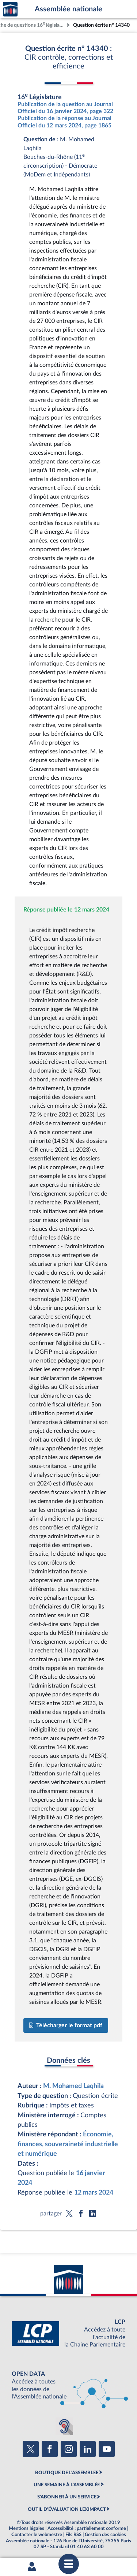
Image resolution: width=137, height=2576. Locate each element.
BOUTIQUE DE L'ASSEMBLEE (66, 2473)
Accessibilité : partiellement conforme (86, 2528)
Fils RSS (73, 2534)
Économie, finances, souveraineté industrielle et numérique (68, 2144)
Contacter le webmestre (36, 2534)
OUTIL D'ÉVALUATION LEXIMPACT (67, 2509)
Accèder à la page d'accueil (10, 9)
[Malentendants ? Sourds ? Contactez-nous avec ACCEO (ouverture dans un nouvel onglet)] (64, 2426)
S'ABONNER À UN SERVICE (66, 2497)
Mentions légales (26, 2528)
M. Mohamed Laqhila (73, 2086)
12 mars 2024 (93, 2192)
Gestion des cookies (105, 2534)
